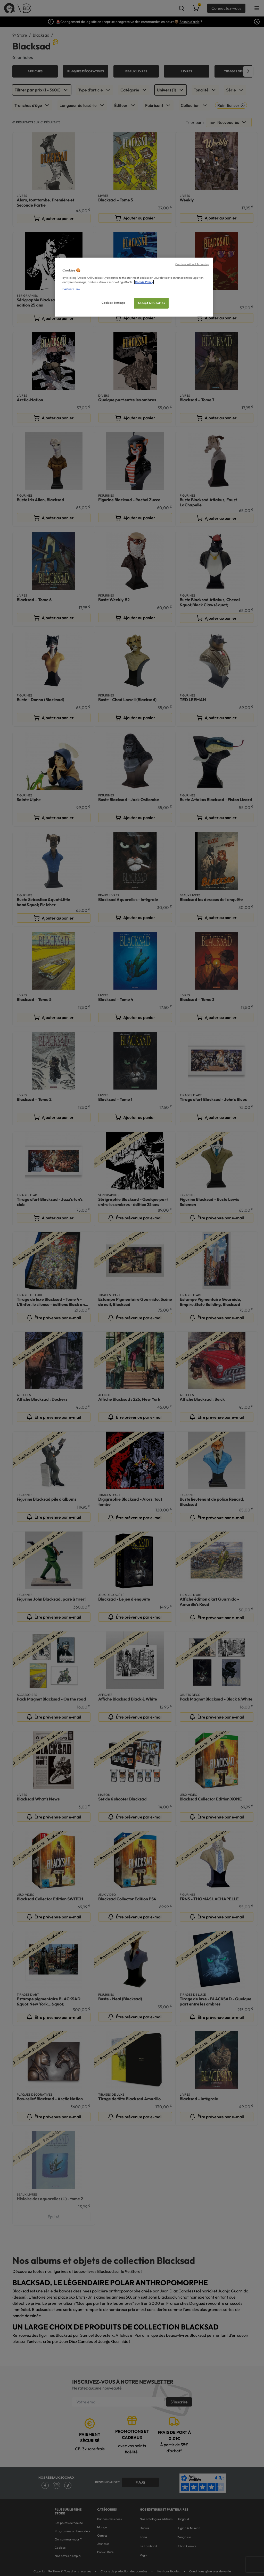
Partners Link (71, 289)
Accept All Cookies (151, 303)
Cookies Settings (113, 302)
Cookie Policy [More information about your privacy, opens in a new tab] (144, 282)
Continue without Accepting (192, 264)
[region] (134, 287)
